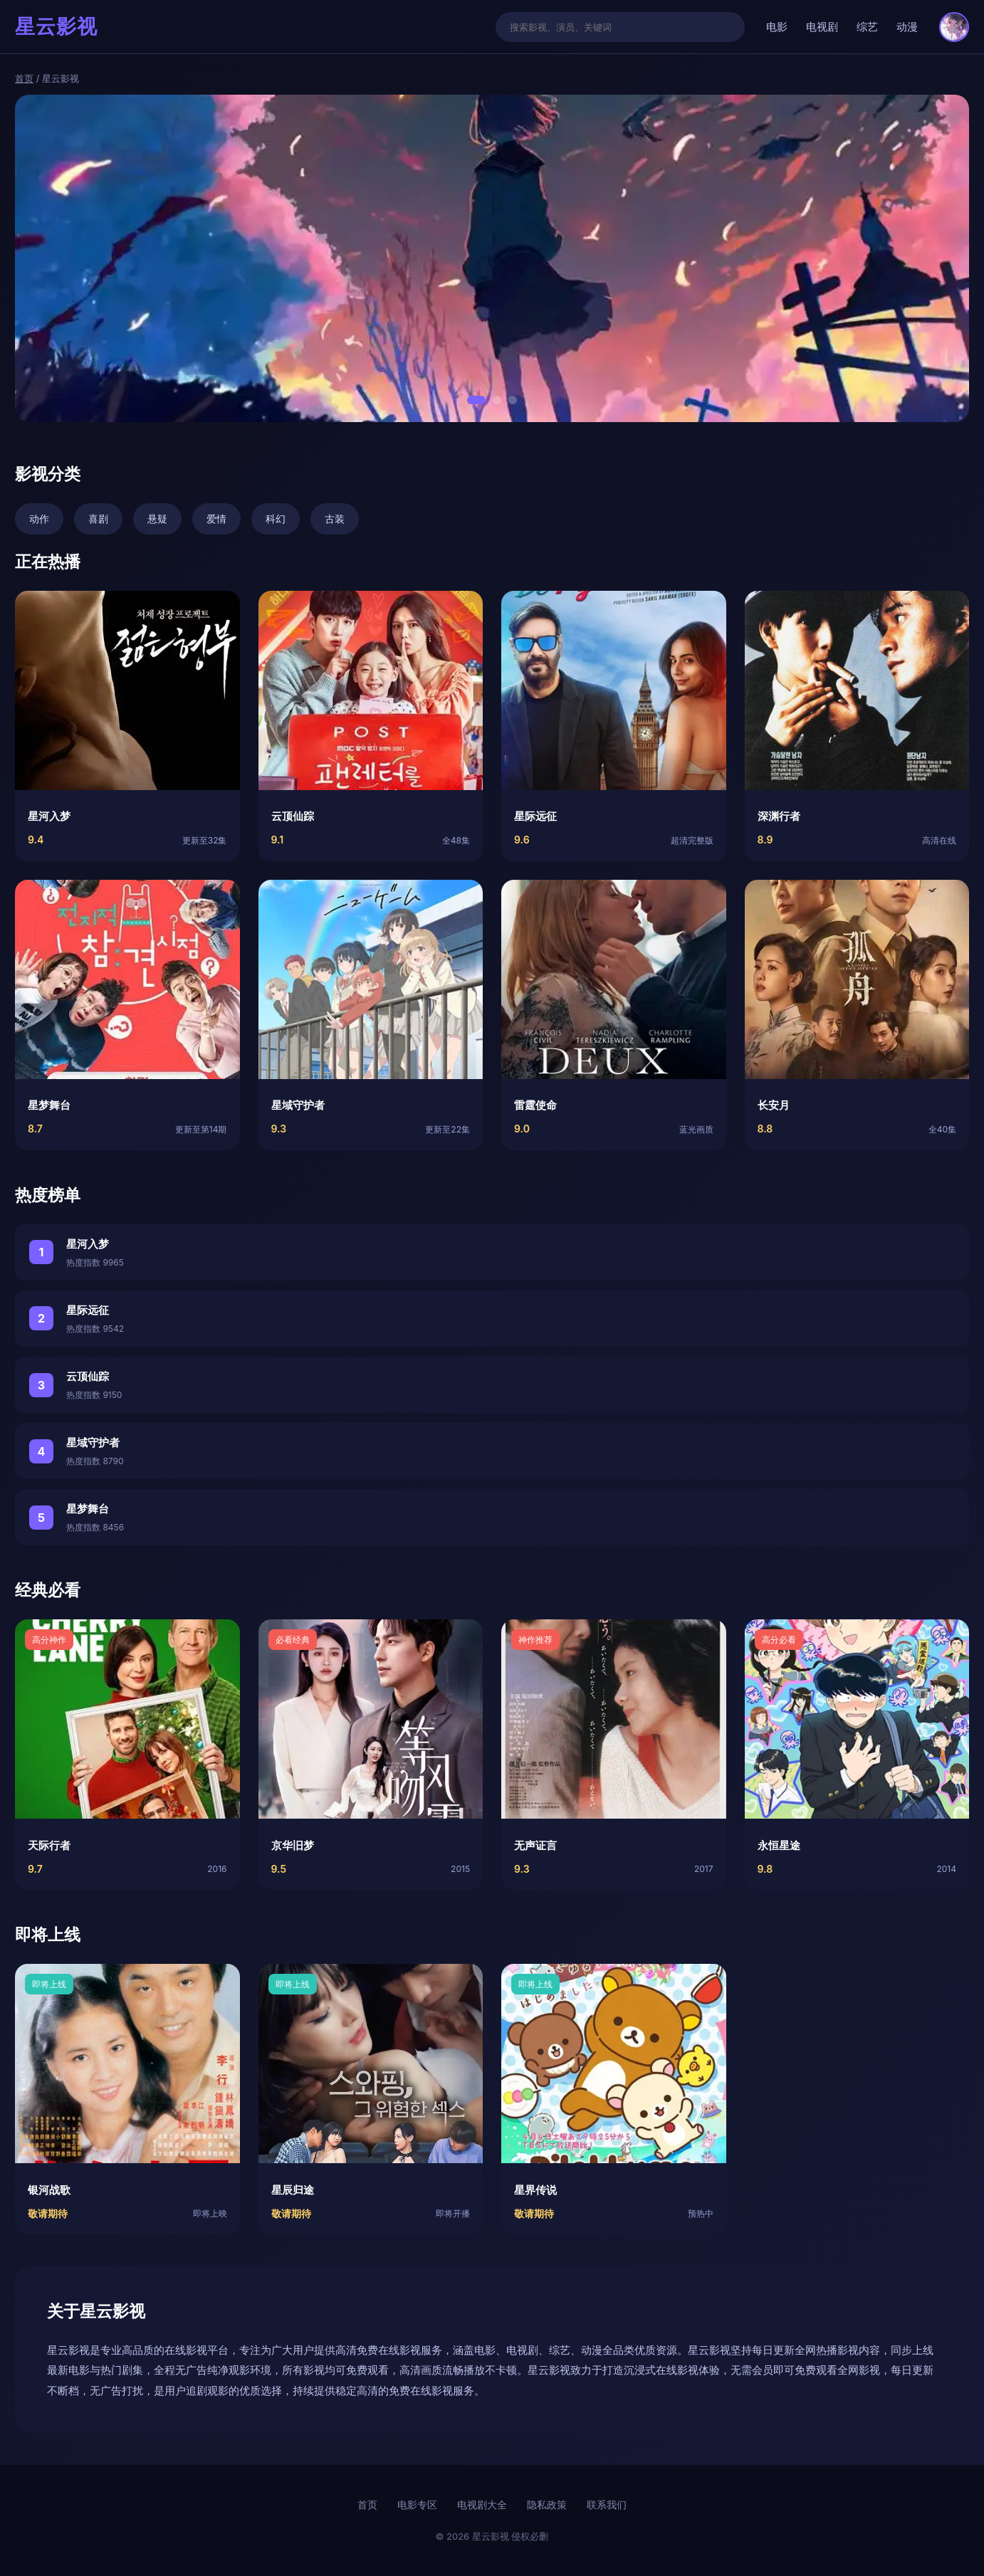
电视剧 (822, 26)
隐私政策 (547, 2504)
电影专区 (417, 2504)
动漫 (907, 26)
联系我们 (607, 2504)
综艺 (867, 26)
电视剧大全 (482, 2504)
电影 (776, 26)
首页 (24, 78)
